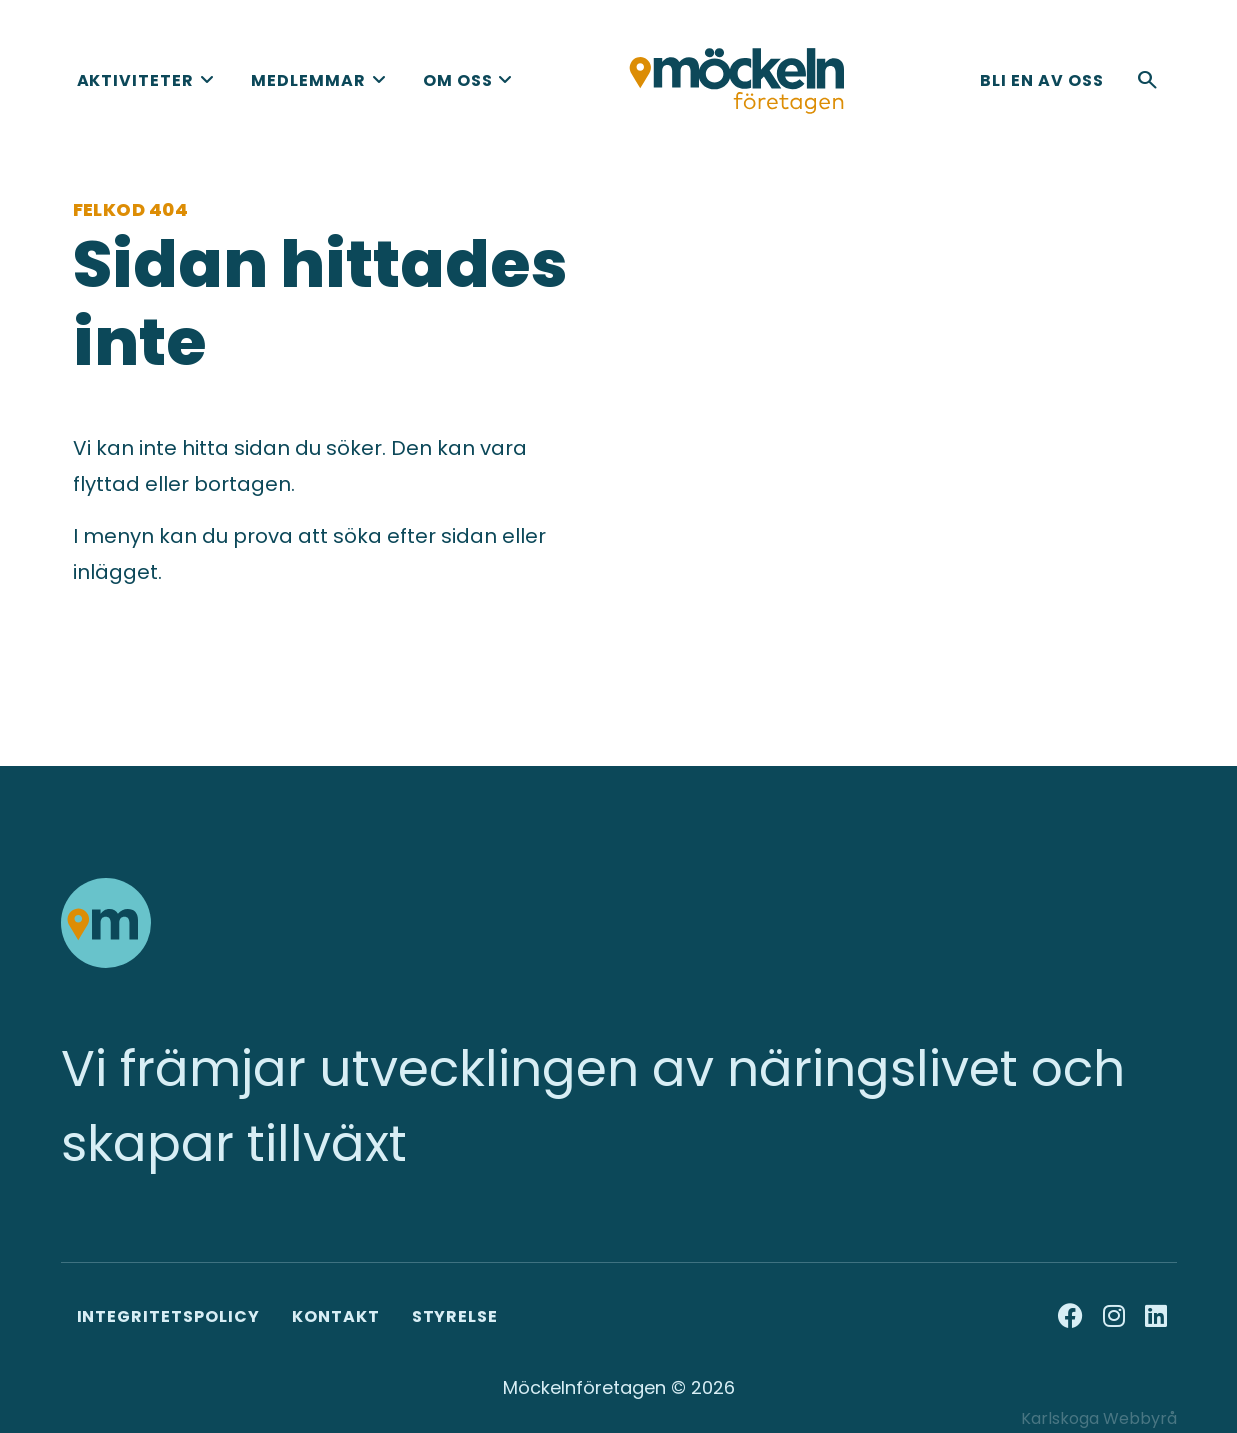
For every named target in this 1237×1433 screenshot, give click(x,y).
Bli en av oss (1041, 80)
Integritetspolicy (168, 1316)
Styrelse (455, 1316)
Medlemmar (308, 80)
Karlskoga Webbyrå (1099, 1418)
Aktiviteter (136, 80)
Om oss (458, 80)
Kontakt (336, 1316)
